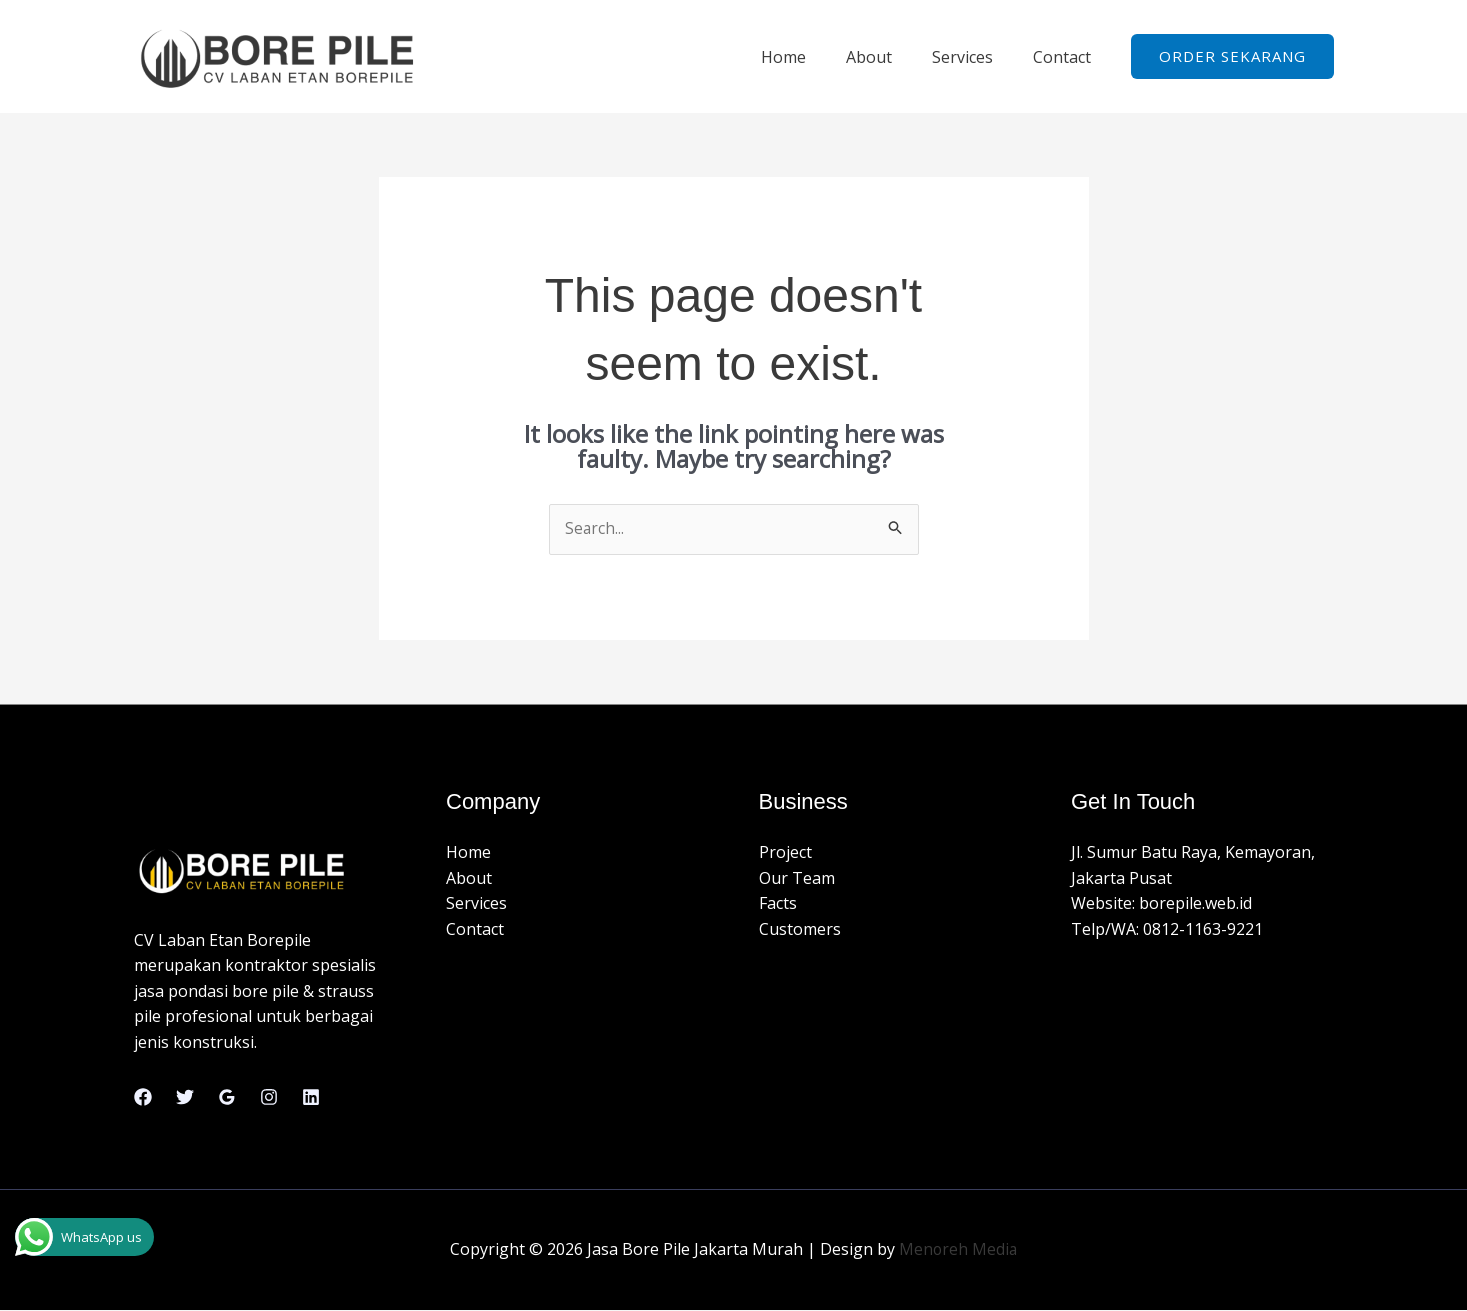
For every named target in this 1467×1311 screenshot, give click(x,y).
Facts (778, 904)
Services (974, 57)
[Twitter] (185, 1098)
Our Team (797, 879)
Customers (800, 930)
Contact (1066, 57)
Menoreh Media (958, 1250)
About (889, 57)
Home (811, 57)
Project (785, 853)
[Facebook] (143, 1098)
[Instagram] (269, 1098)
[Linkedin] (311, 1098)
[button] (1232, 56)
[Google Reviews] (227, 1098)
